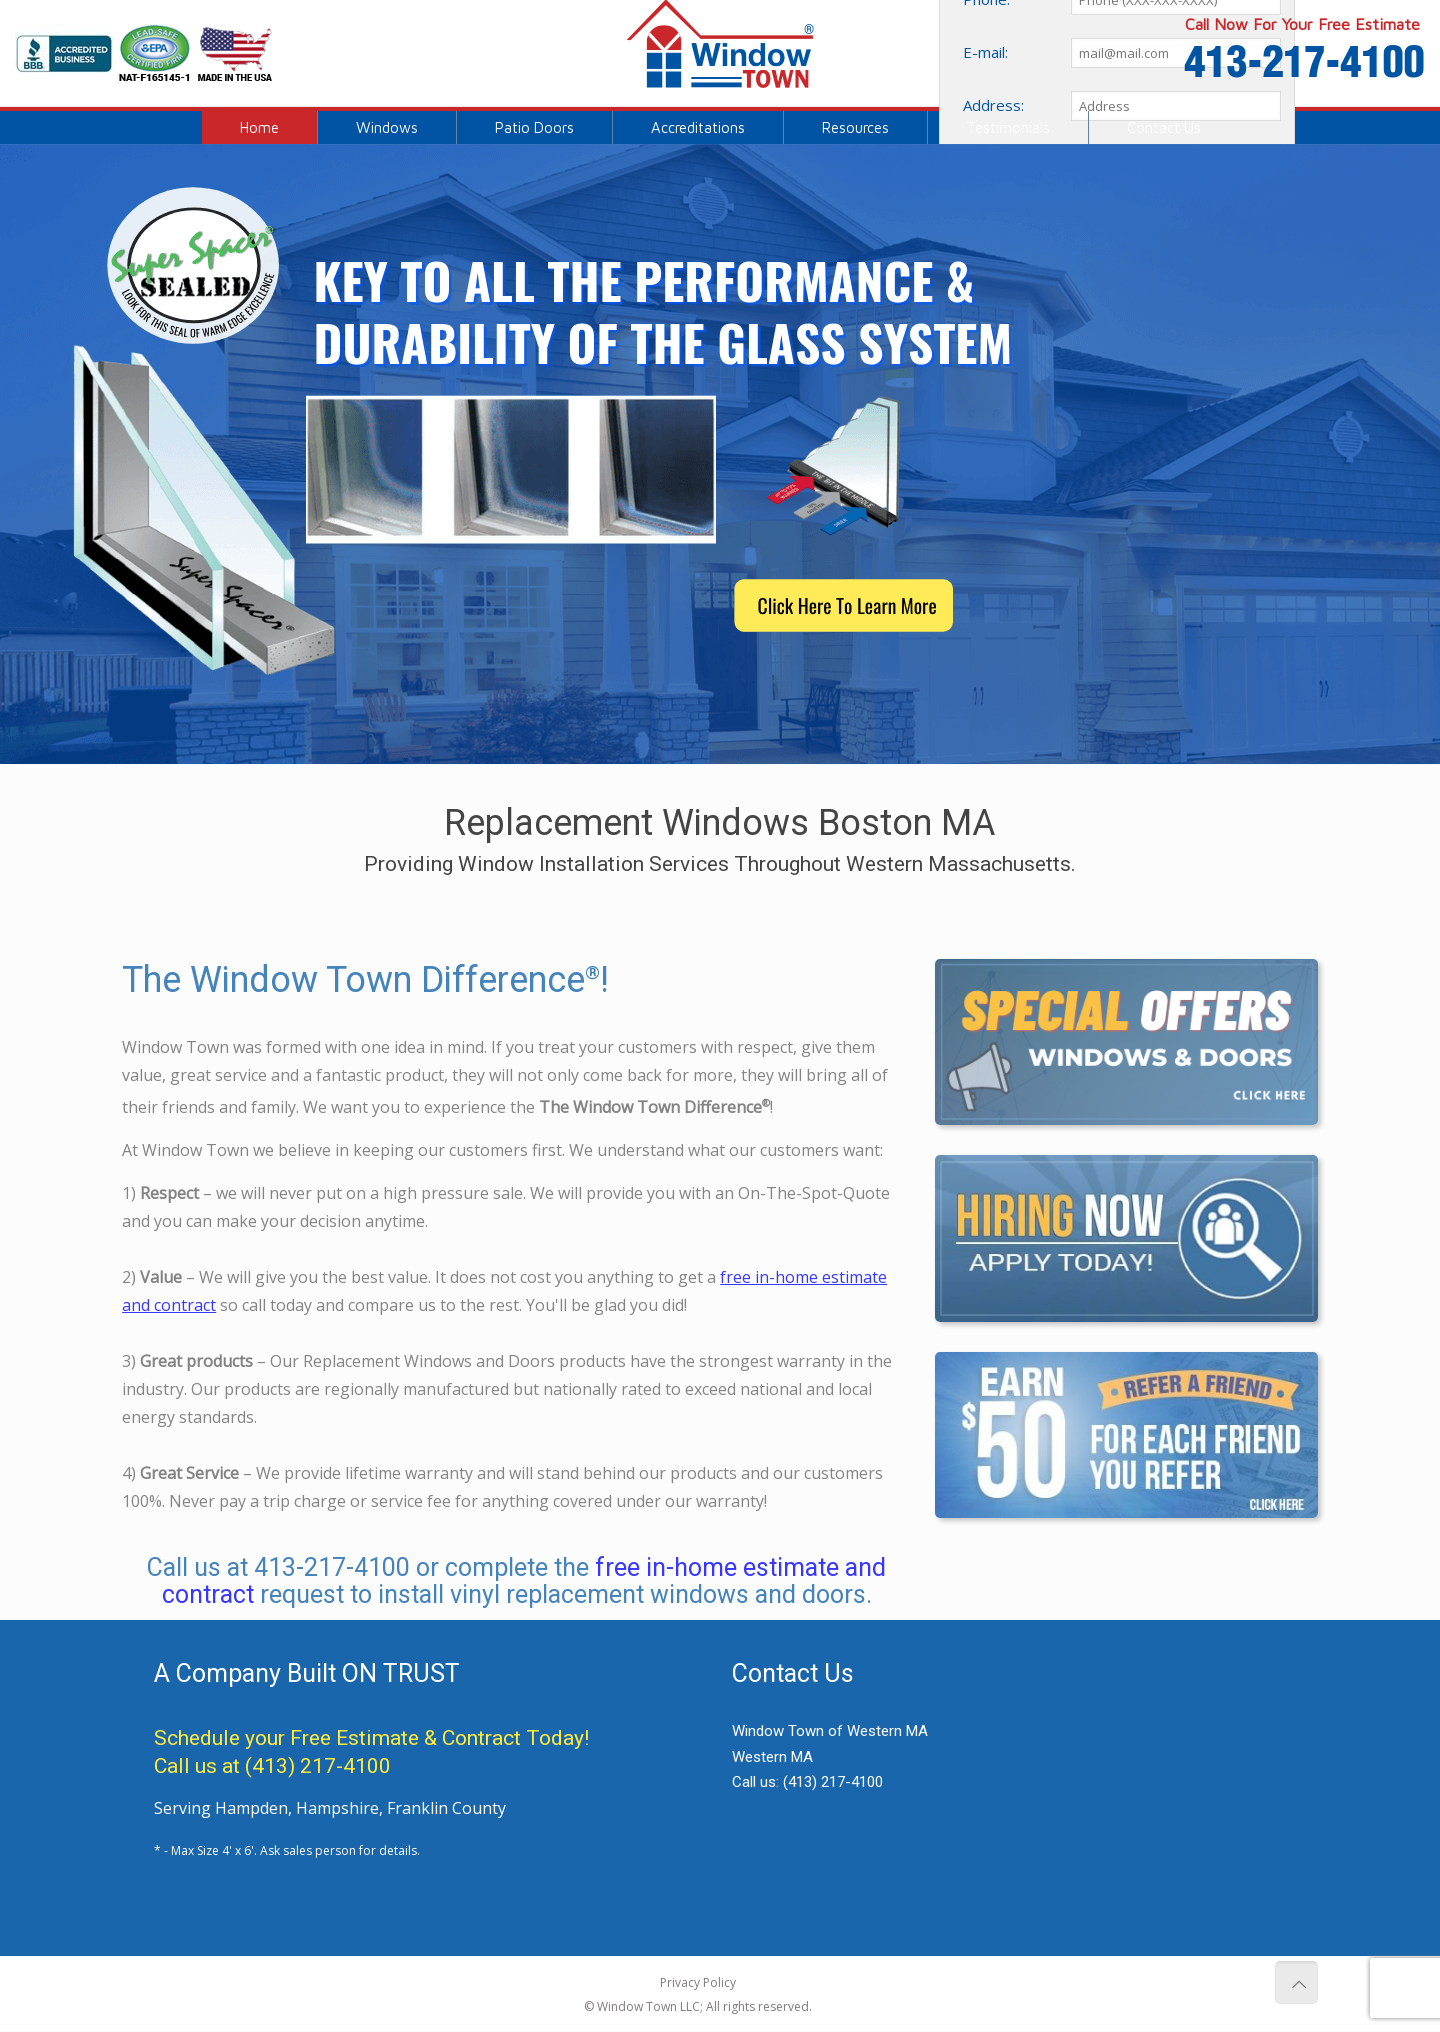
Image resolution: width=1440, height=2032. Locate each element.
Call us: (807, 1782)
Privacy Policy (698, 1982)
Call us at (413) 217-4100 (272, 1766)
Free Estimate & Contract (405, 1738)
